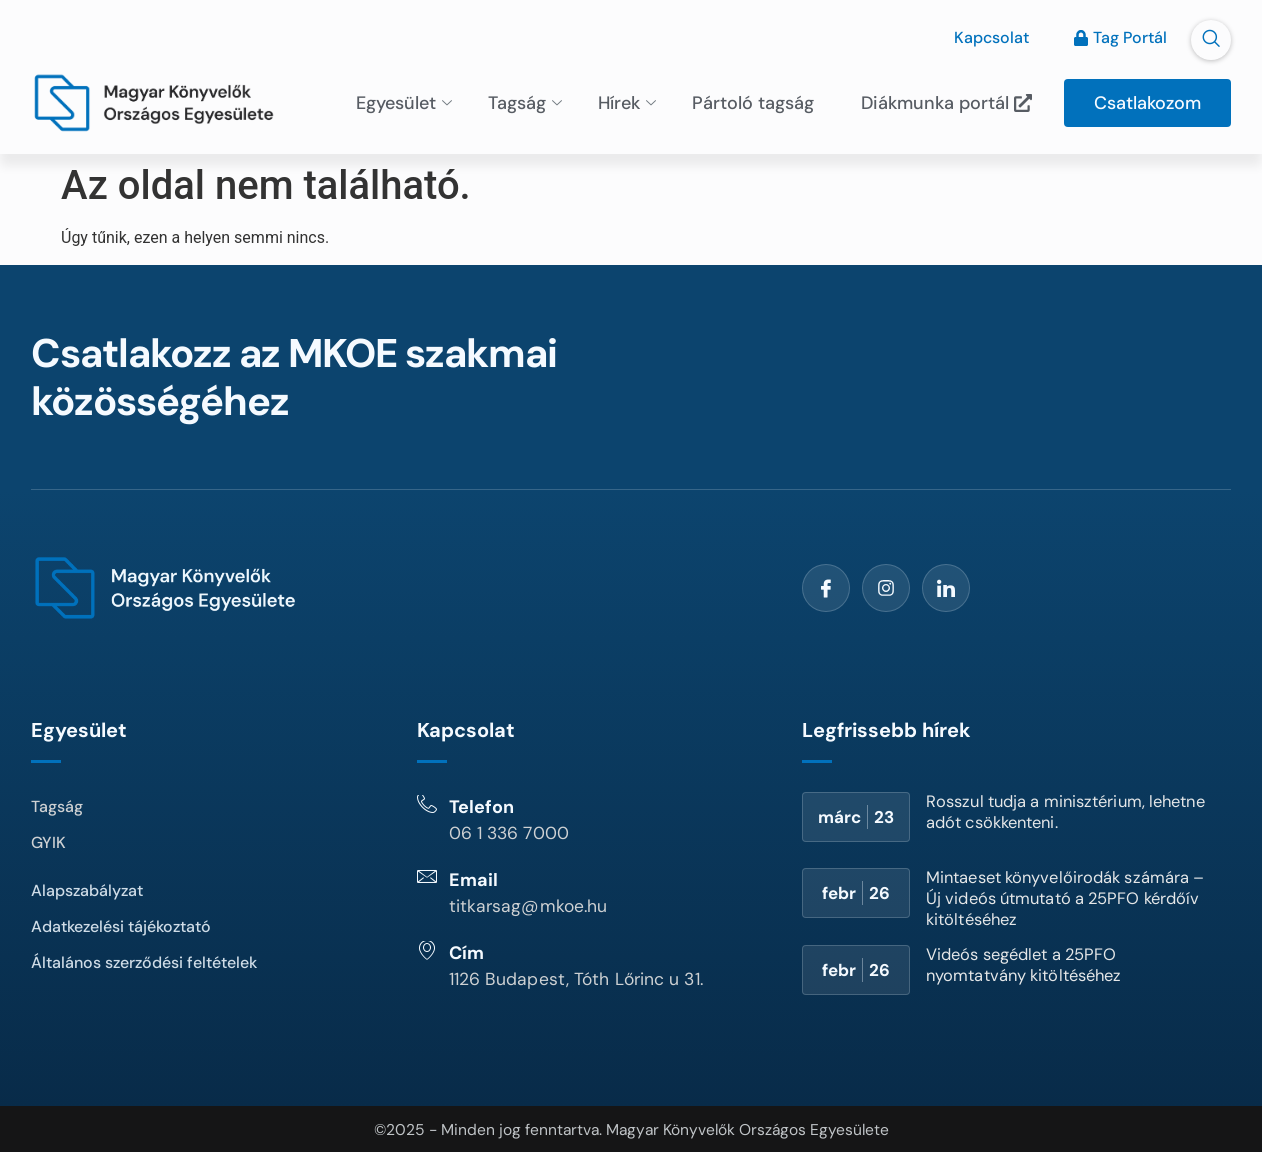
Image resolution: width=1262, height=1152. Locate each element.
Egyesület (404, 101)
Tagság (525, 101)
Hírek (627, 101)
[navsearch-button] (1211, 40)
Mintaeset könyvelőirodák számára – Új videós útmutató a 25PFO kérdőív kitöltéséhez (1060, 896)
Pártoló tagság (753, 101)
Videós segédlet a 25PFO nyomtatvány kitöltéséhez (1033, 962)
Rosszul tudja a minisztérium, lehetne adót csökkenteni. (1045, 809)
